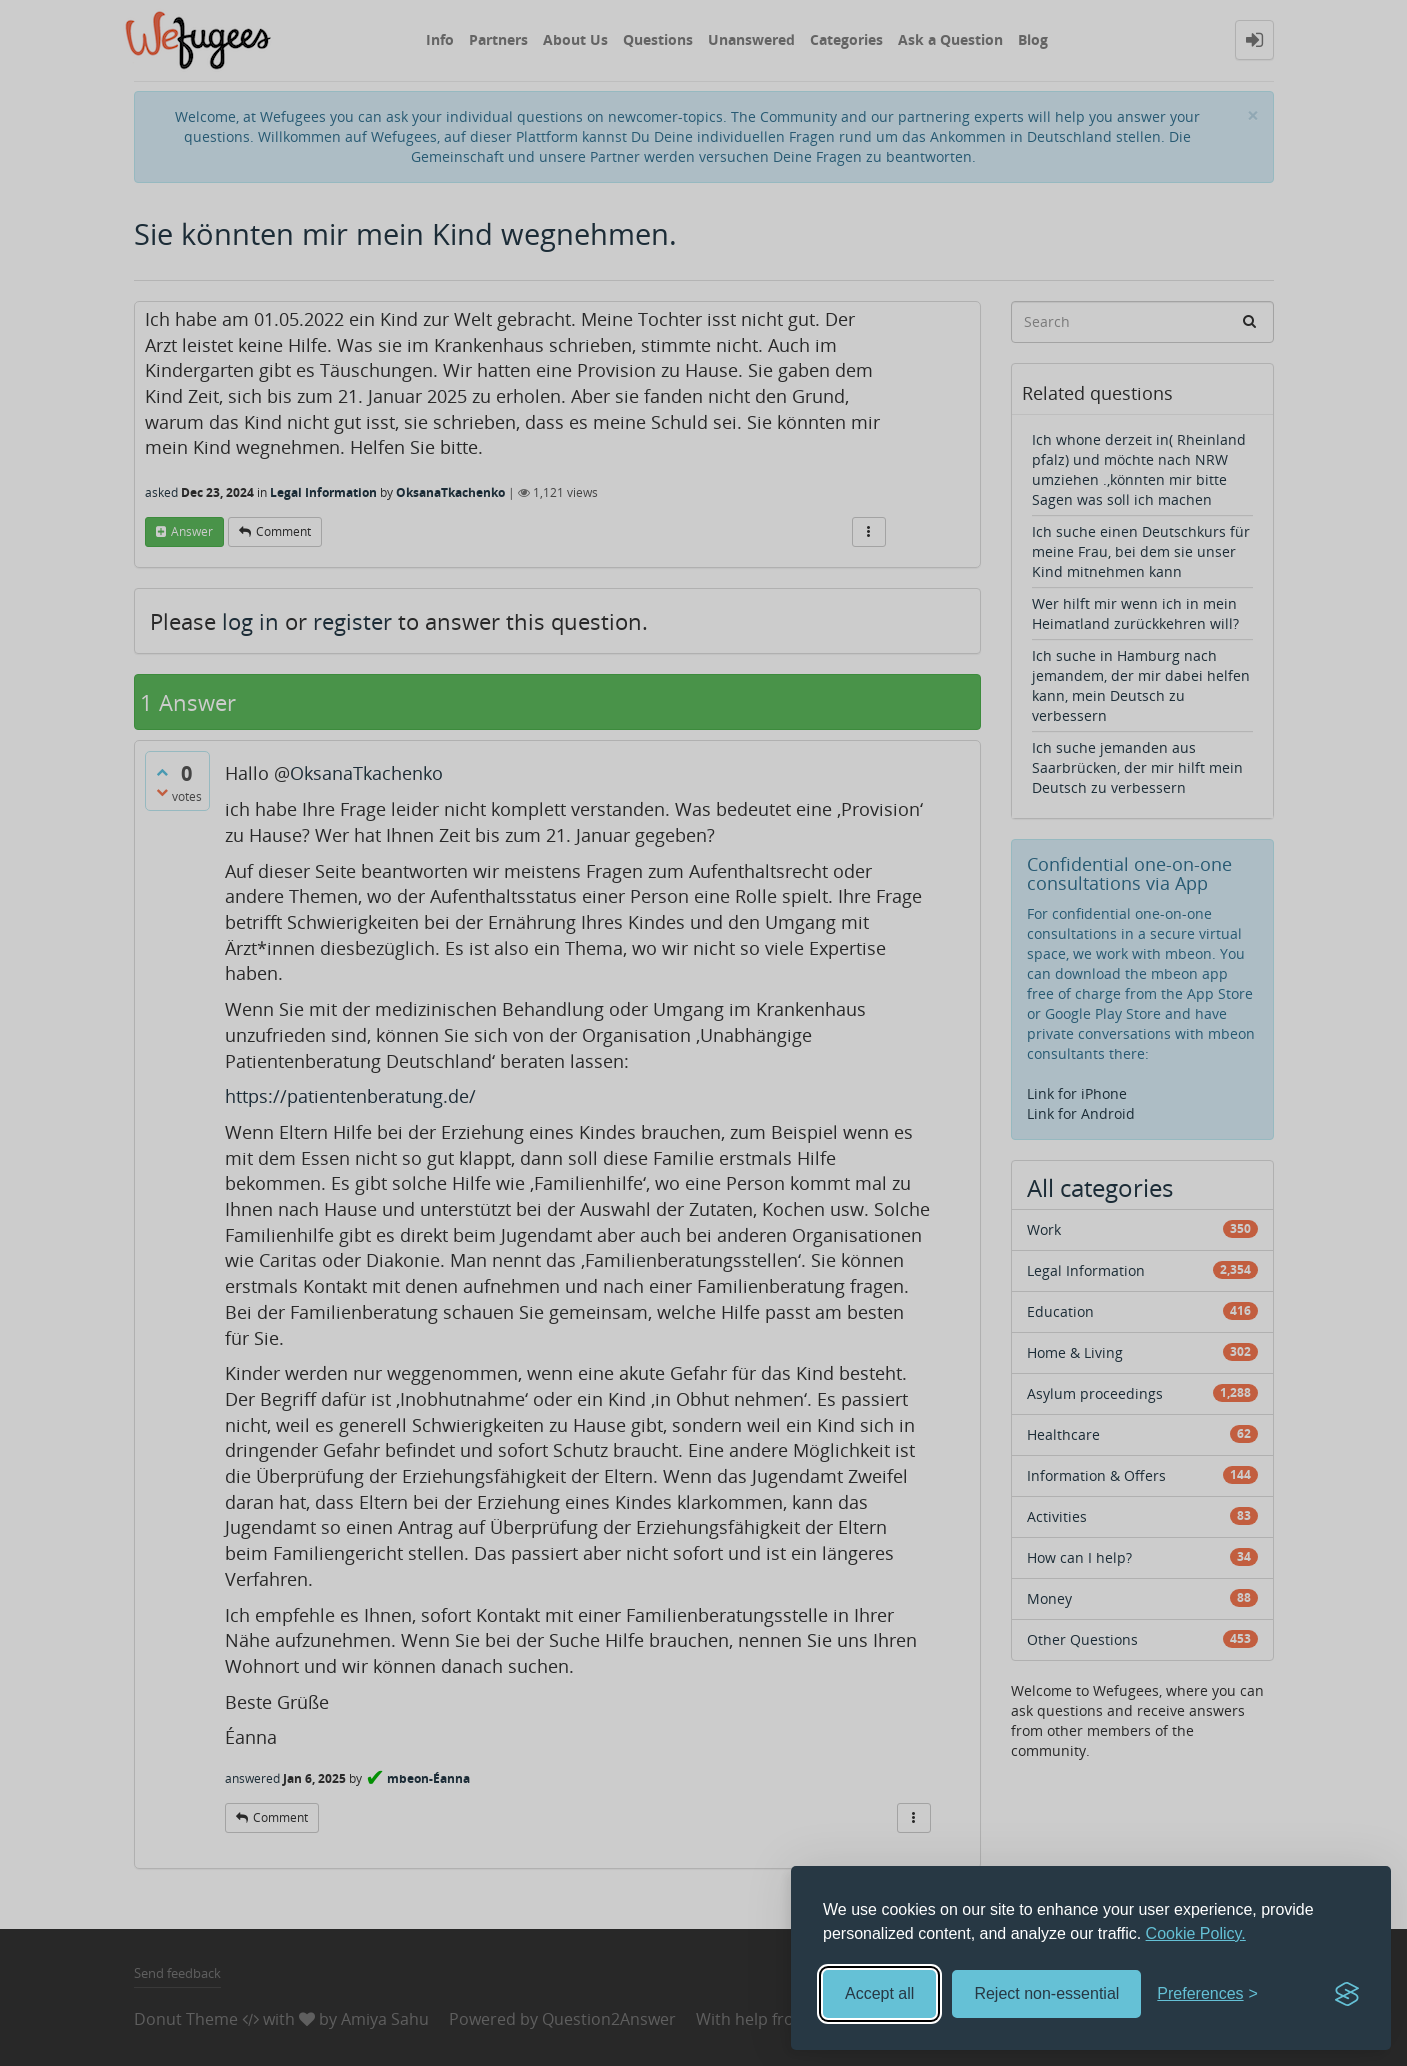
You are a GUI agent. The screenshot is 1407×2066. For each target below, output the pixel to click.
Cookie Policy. (1196, 1933)
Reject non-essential (1046, 1993)
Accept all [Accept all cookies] (879, 1993)
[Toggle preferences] (1207, 1994)
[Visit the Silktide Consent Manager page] (1347, 1994)
